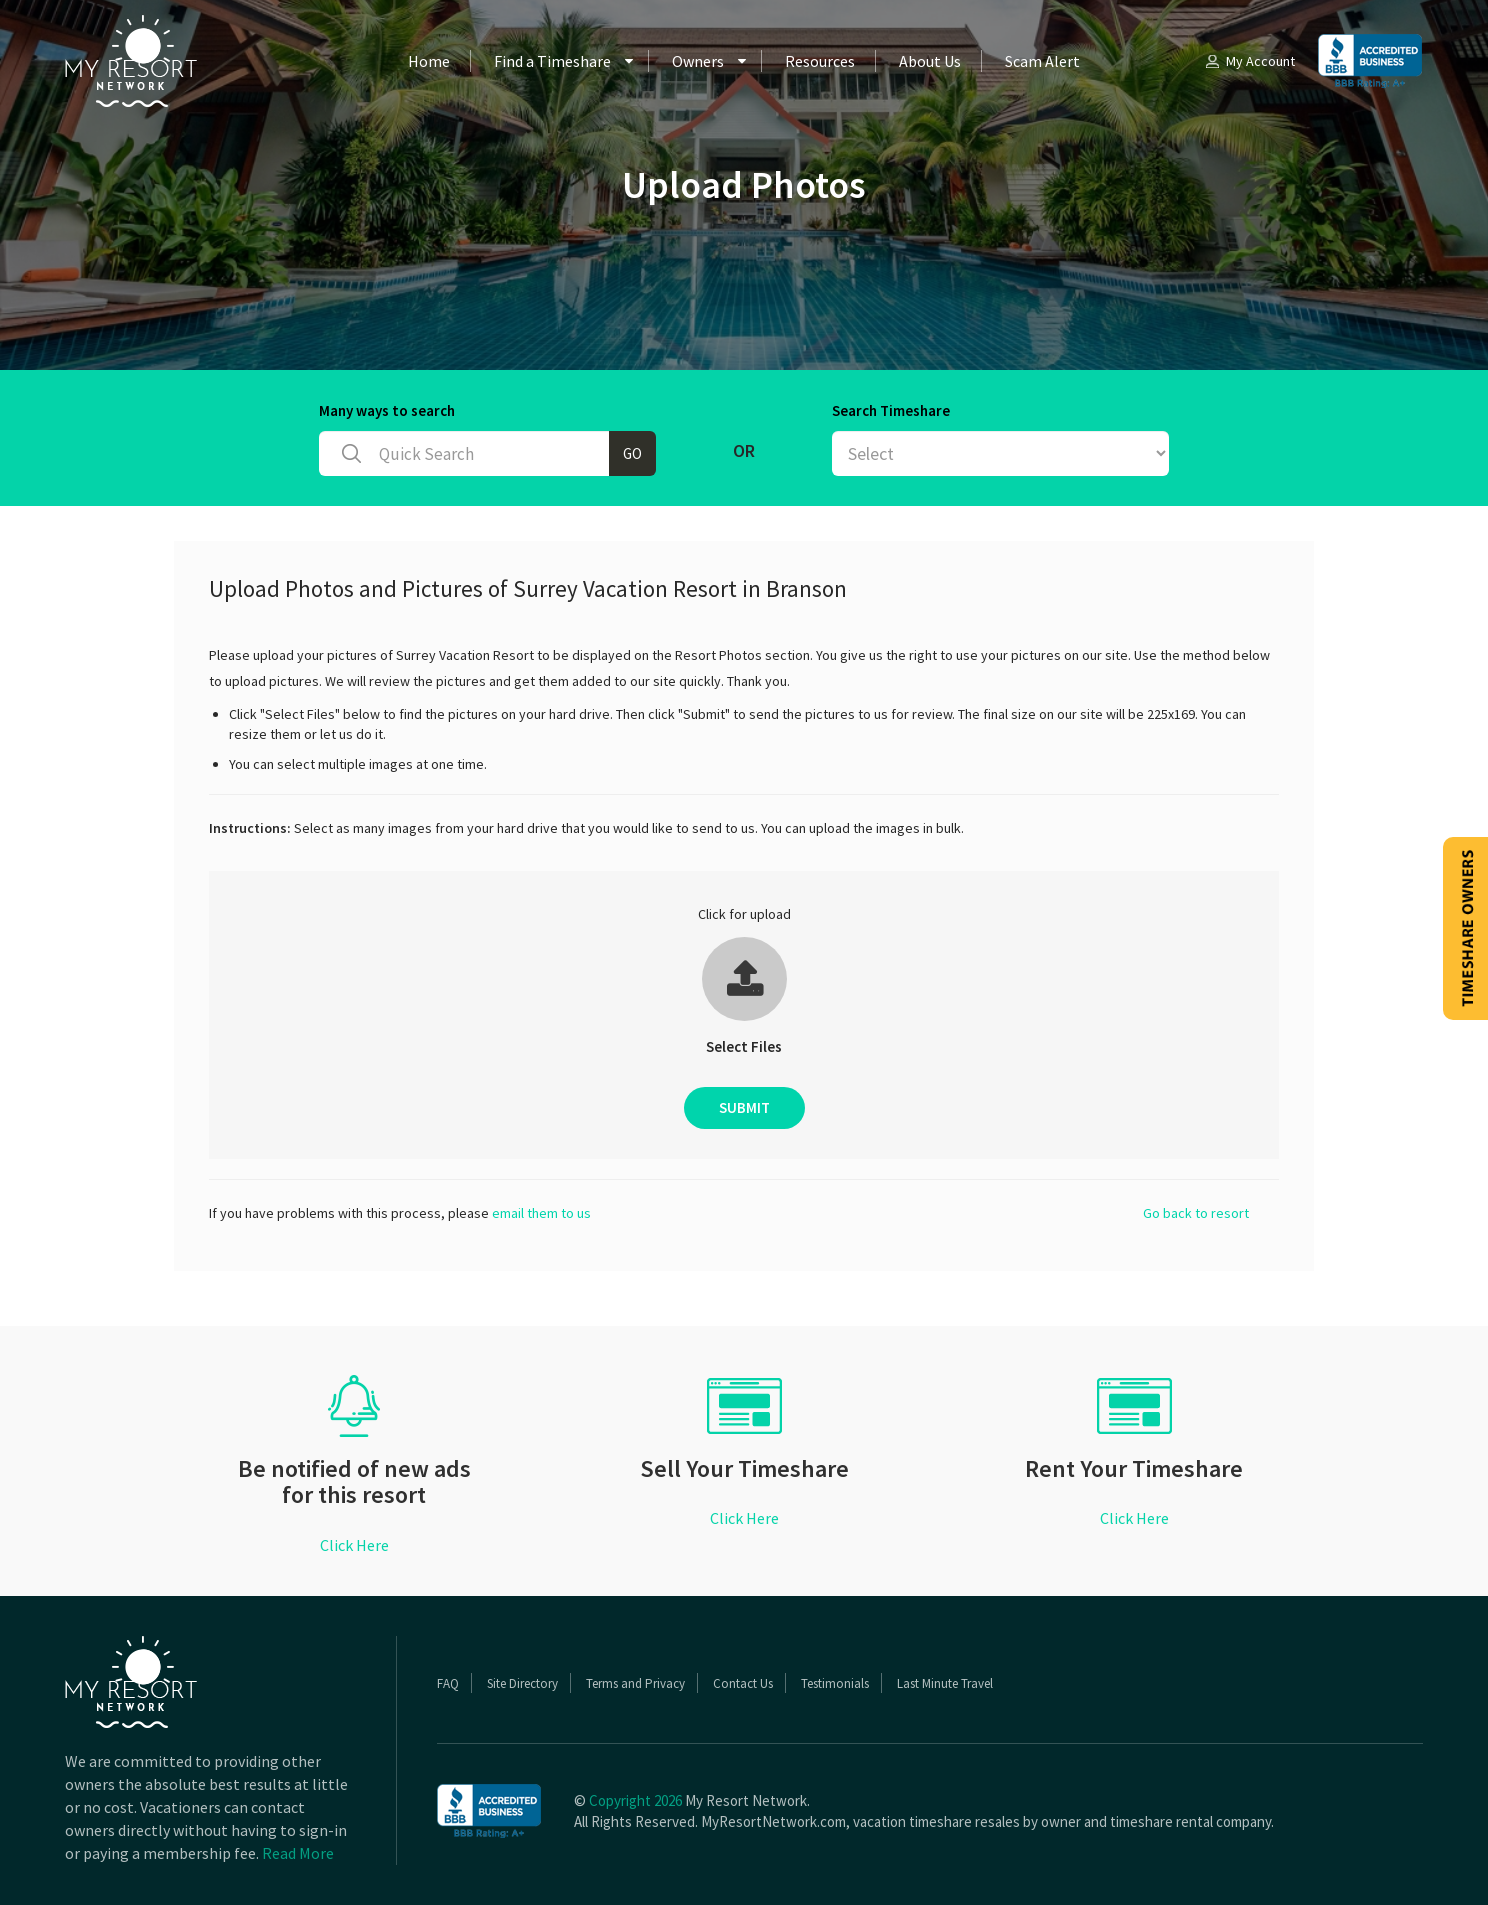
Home (429, 61)
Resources (820, 61)
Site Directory (522, 1683)
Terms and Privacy (635, 1683)
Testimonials (835, 1683)
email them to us (541, 1213)
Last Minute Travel (945, 1683)
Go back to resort (1196, 1213)
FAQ (448, 1683)
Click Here (354, 1545)
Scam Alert (1042, 61)
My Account (1249, 61)
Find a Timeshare (552, 61)
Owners (698, 61)
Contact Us (743, 1683)
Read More (298, 1853)
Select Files (744, 1046)
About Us (930, 61)
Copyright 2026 (635, 1800)
